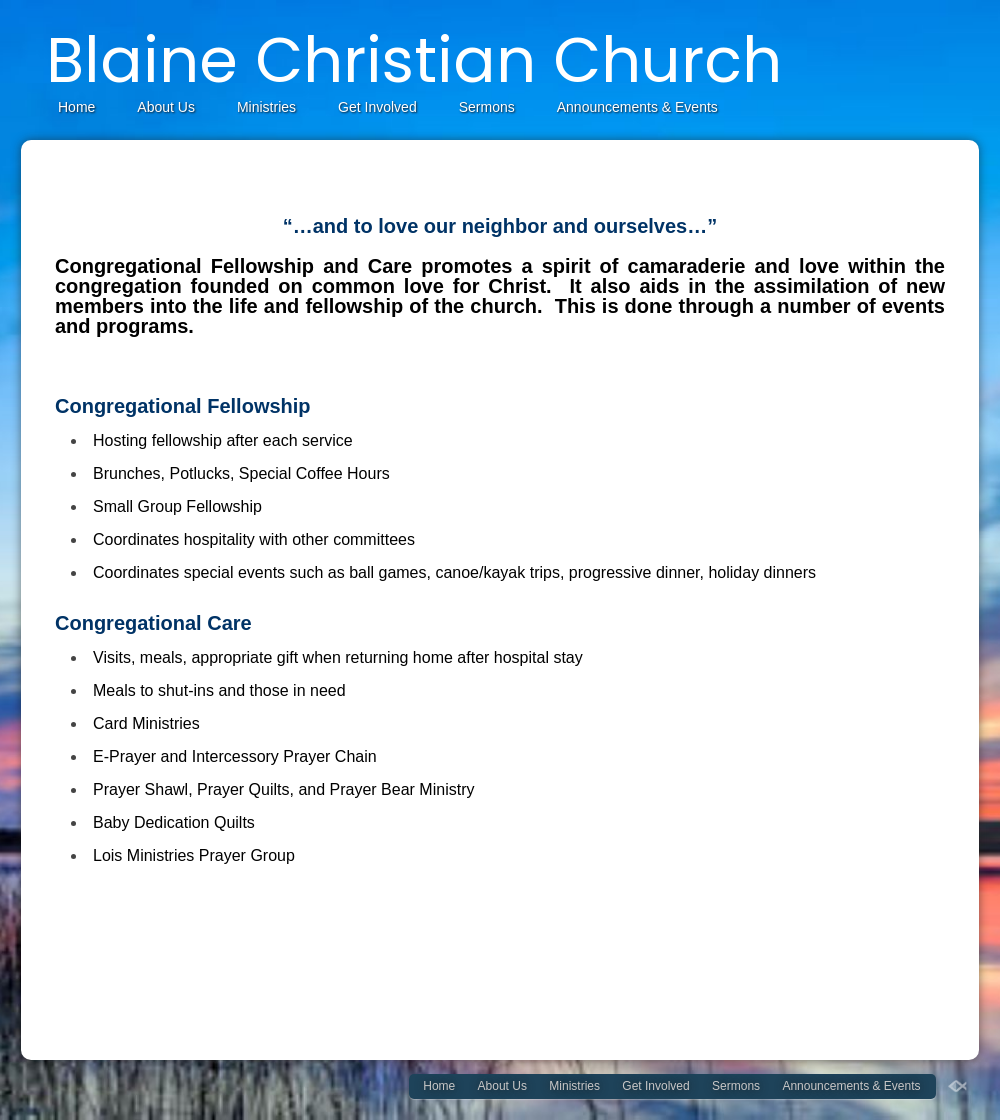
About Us (166, 107)
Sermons (487, 107)
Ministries (266, 107)
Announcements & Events (637, 107)
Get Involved (377, 107)
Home (76, 107)
